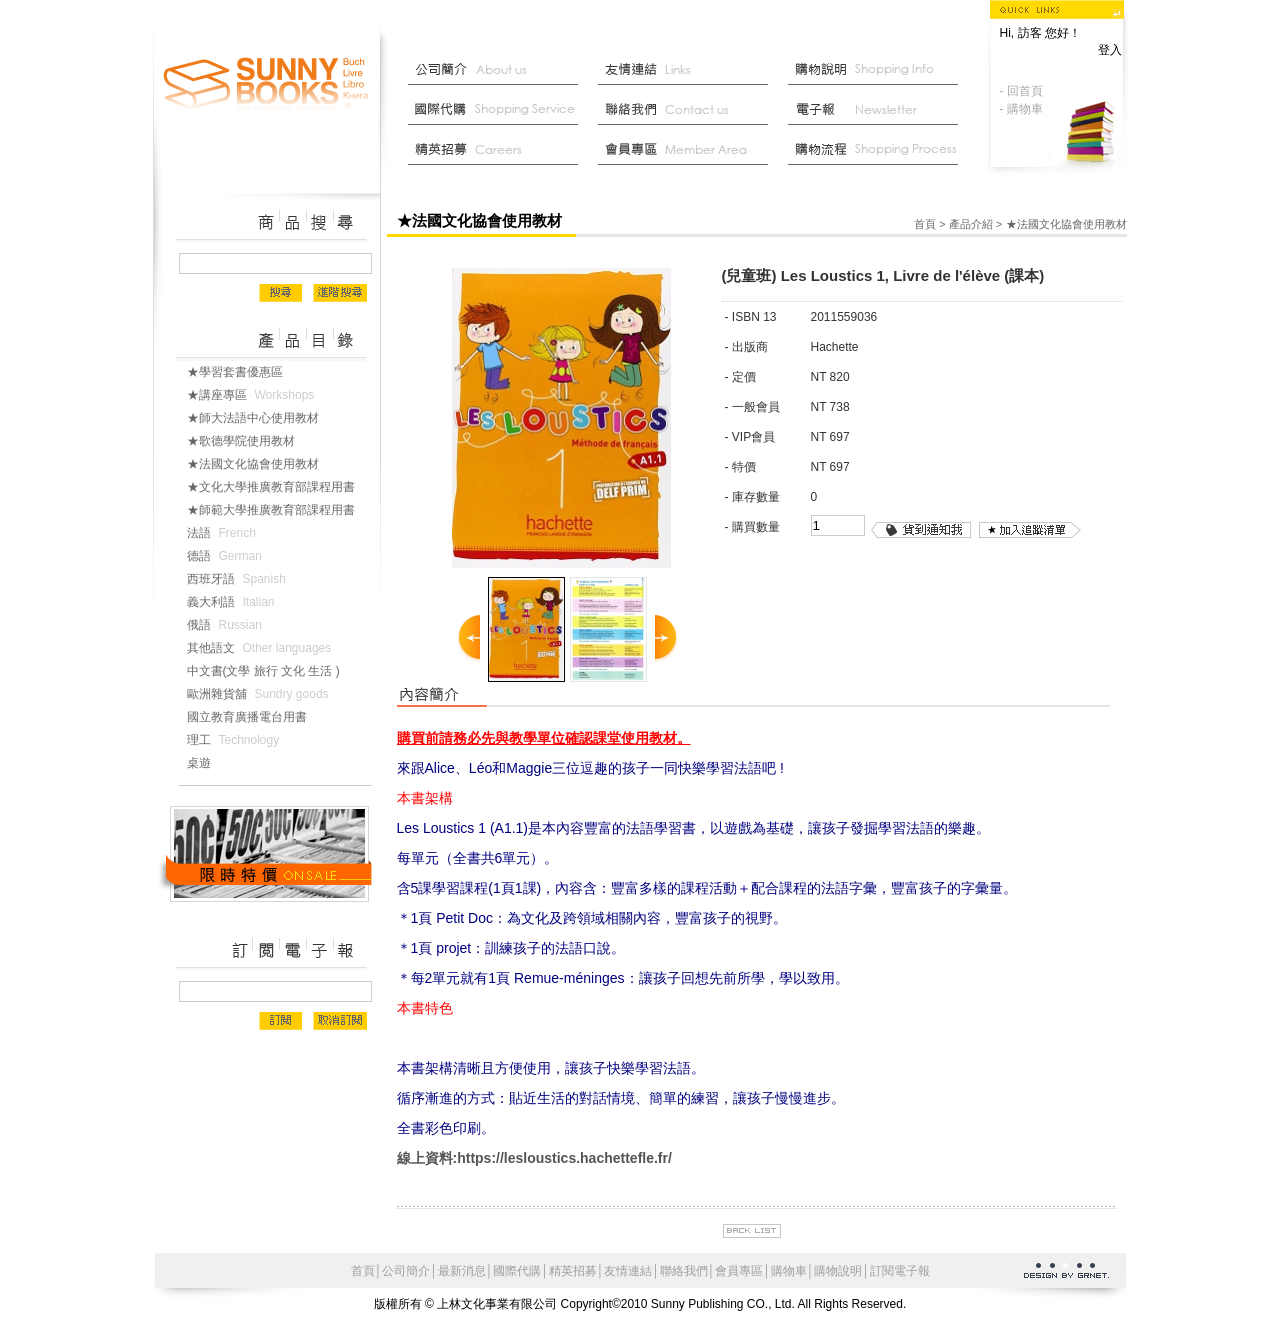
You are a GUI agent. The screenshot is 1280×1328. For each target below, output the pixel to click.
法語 (225, 533)
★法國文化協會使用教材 (261, 464)
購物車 (789, 1271)
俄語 (228, 625)
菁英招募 (498, 150)
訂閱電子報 (900, 1271)
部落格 (878, 110)
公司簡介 (498, 70)
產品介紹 (971, 224)
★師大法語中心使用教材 (261, 418)
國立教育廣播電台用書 (255, 717)
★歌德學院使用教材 (249, 441)
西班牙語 (240, 579)
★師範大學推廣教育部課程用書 (279, 510)
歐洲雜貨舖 (262, 694)
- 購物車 (1021, 109)
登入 (1110, 50)
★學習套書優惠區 (243, 372)
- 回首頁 (1021, 91)
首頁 (925, 224)
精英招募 (573, 1271)
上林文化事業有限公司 (267, 85)
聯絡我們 (688, 110)
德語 (228, 556)
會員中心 (688, 150)
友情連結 (688, 70)
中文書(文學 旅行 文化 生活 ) (271, 671)
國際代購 (498, 110)
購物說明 (878, 70)
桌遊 (207, 763)
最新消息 (878, 150)
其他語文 (263, 648)
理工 (237, 740)
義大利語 (235, 602)
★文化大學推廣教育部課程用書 (279, 487)
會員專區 (739, 1271)
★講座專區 (255, 395)
